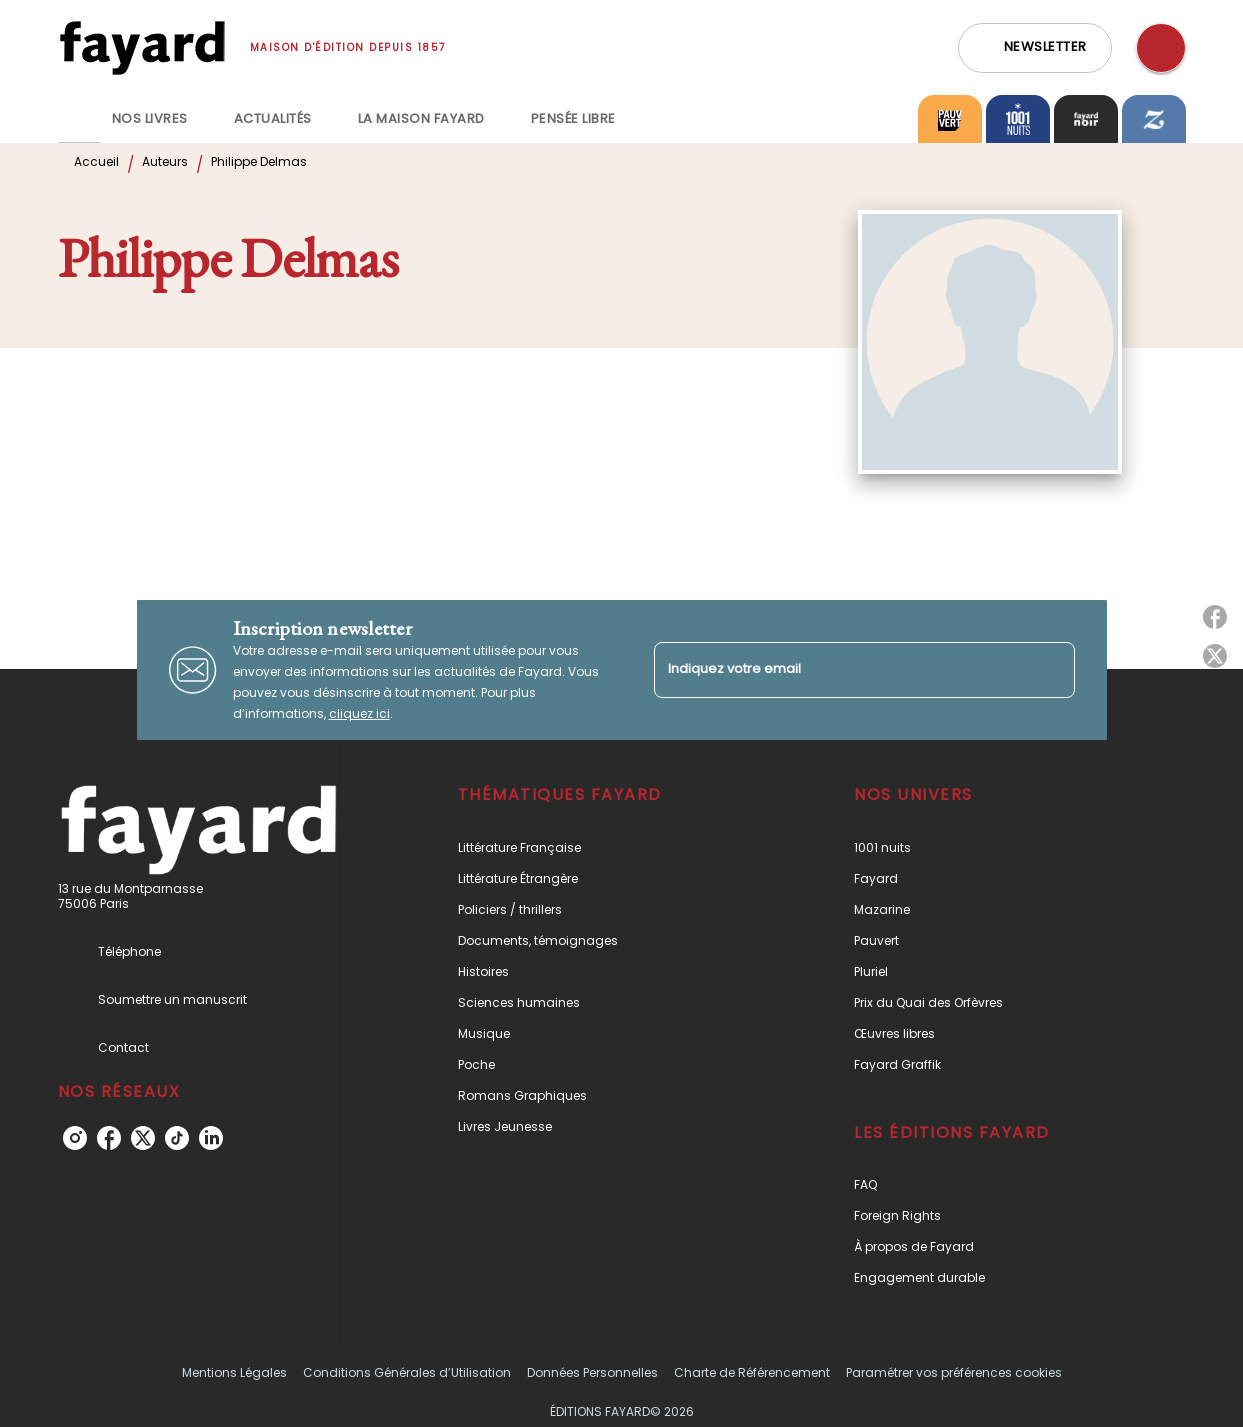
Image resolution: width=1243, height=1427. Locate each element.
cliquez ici (359, 713)
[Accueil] (142, 47)
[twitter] (143, 1138)
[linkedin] (211, 1138)
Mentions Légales (234, 1372)
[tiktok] (177, 1138)
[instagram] (75, 1138)
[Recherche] (1161, 48)
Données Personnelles (592, 1372)
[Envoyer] (1051, 670)
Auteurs (165, 161)
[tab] (79, 119)
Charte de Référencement (752, 1372)
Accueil (96, 161)
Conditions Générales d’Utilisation (407, 1372)
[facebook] (109, 1138)
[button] (1035, 48)
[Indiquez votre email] (839, 669)
